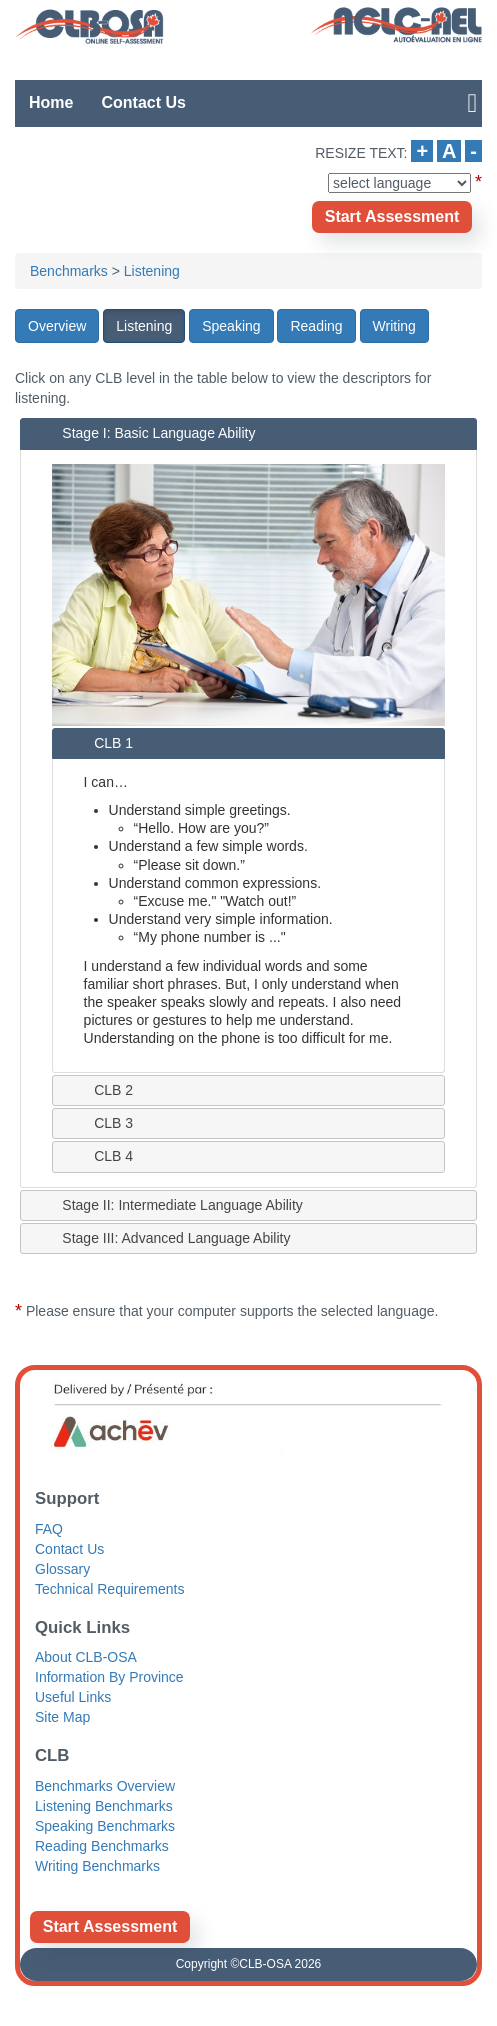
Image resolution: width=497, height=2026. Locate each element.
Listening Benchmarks (104, 1806)
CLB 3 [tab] (98, 1122)
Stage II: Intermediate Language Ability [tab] (167, 1204)
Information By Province (109, 1677)
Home (51, 102)
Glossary (62, 1569)
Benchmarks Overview (105, 1786)
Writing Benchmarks (97, 1866)
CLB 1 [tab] (98, 742)
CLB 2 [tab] (98, 1089)
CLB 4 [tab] (98, 1156)
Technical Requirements (109, 1589)
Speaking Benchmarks (105, 1826)
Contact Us (143, 102)
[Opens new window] (392, 217)
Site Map (62, 1717)
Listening (152, 271)
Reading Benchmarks (102, 1846)
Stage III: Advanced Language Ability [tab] (161, 1238)
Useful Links (73, 1697)
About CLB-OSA (86, 1657)
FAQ (49, 1529)
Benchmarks (69, 271)
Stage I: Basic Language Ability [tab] (143, 433)
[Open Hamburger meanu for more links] (467, 103)
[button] (57, 326)
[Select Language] (399, 183)
